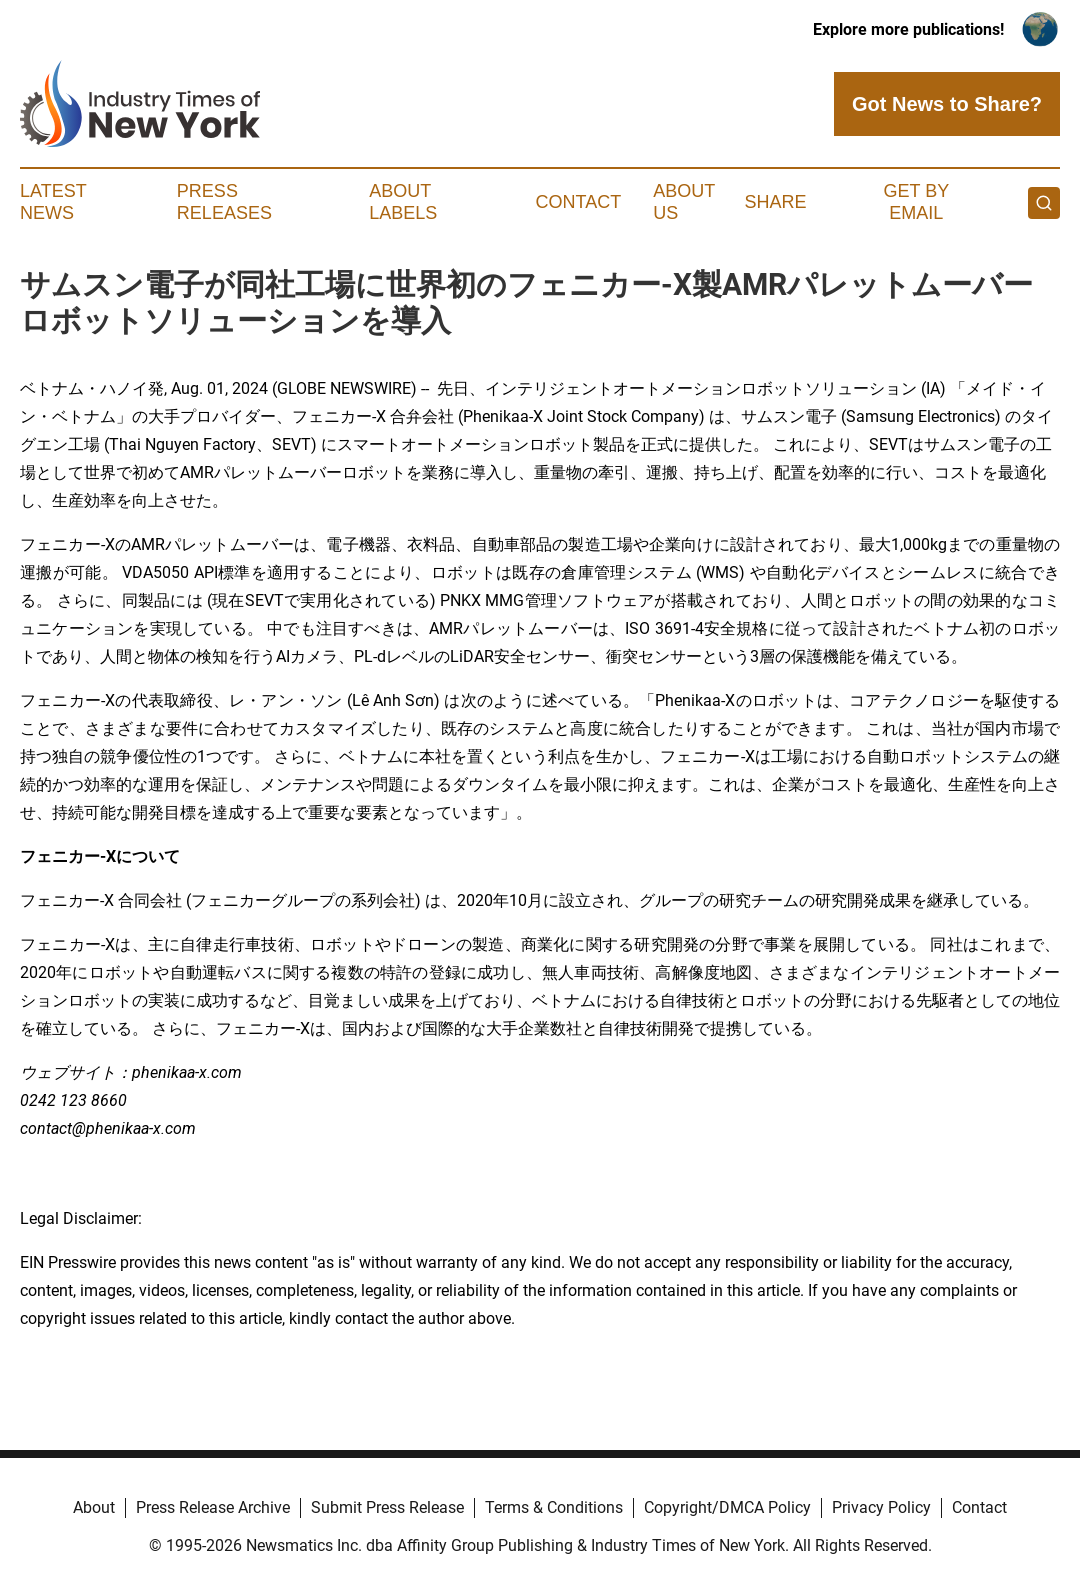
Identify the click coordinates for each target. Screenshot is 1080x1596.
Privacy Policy (881, 1507)
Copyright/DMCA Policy (727, 1507)
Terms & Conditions (554, 1507)
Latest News (53, 202)
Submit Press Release (387, 1507)
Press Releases (224, 202)
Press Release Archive (213, 1507)
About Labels (403, 202)
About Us (684, 202)
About (94, 1507)
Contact (579, 202)
